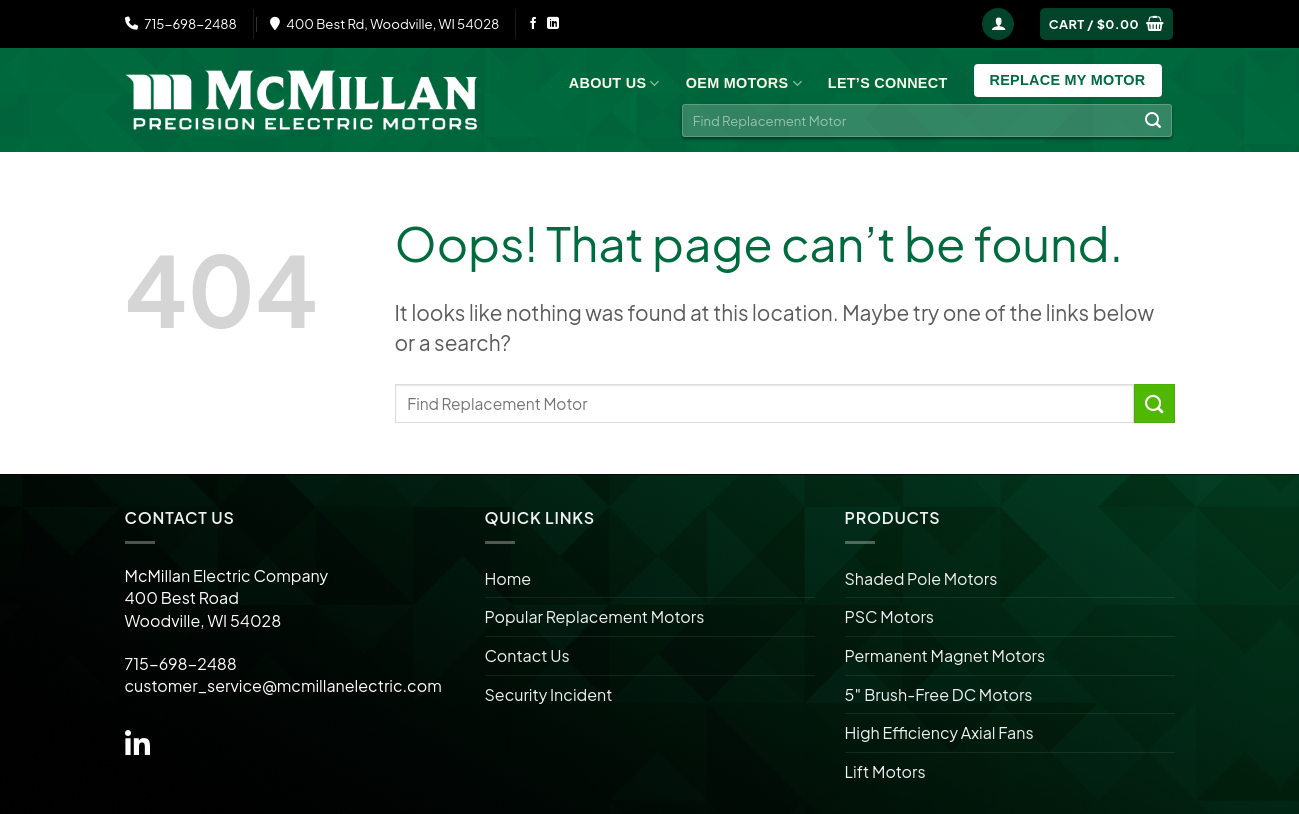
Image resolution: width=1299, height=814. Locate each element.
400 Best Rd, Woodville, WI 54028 (385, 23)
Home (508, 578)
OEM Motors (744, 83)
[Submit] (1153, 121)
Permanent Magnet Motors (945, 655)
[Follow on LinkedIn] (553, 24)
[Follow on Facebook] (533, 24)
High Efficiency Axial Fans (939, 732)
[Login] (998, 24)
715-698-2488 (181, 23)
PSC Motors (889, 616)
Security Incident (549, 694)
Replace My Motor (1068, 80)
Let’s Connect (888, 83)
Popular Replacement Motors (595, 616)
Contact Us (527, 655)
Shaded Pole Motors (921, 578)
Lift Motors (885, 771)
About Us (614, 83)
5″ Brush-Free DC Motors (939, 694)
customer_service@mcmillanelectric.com (283, 685)
